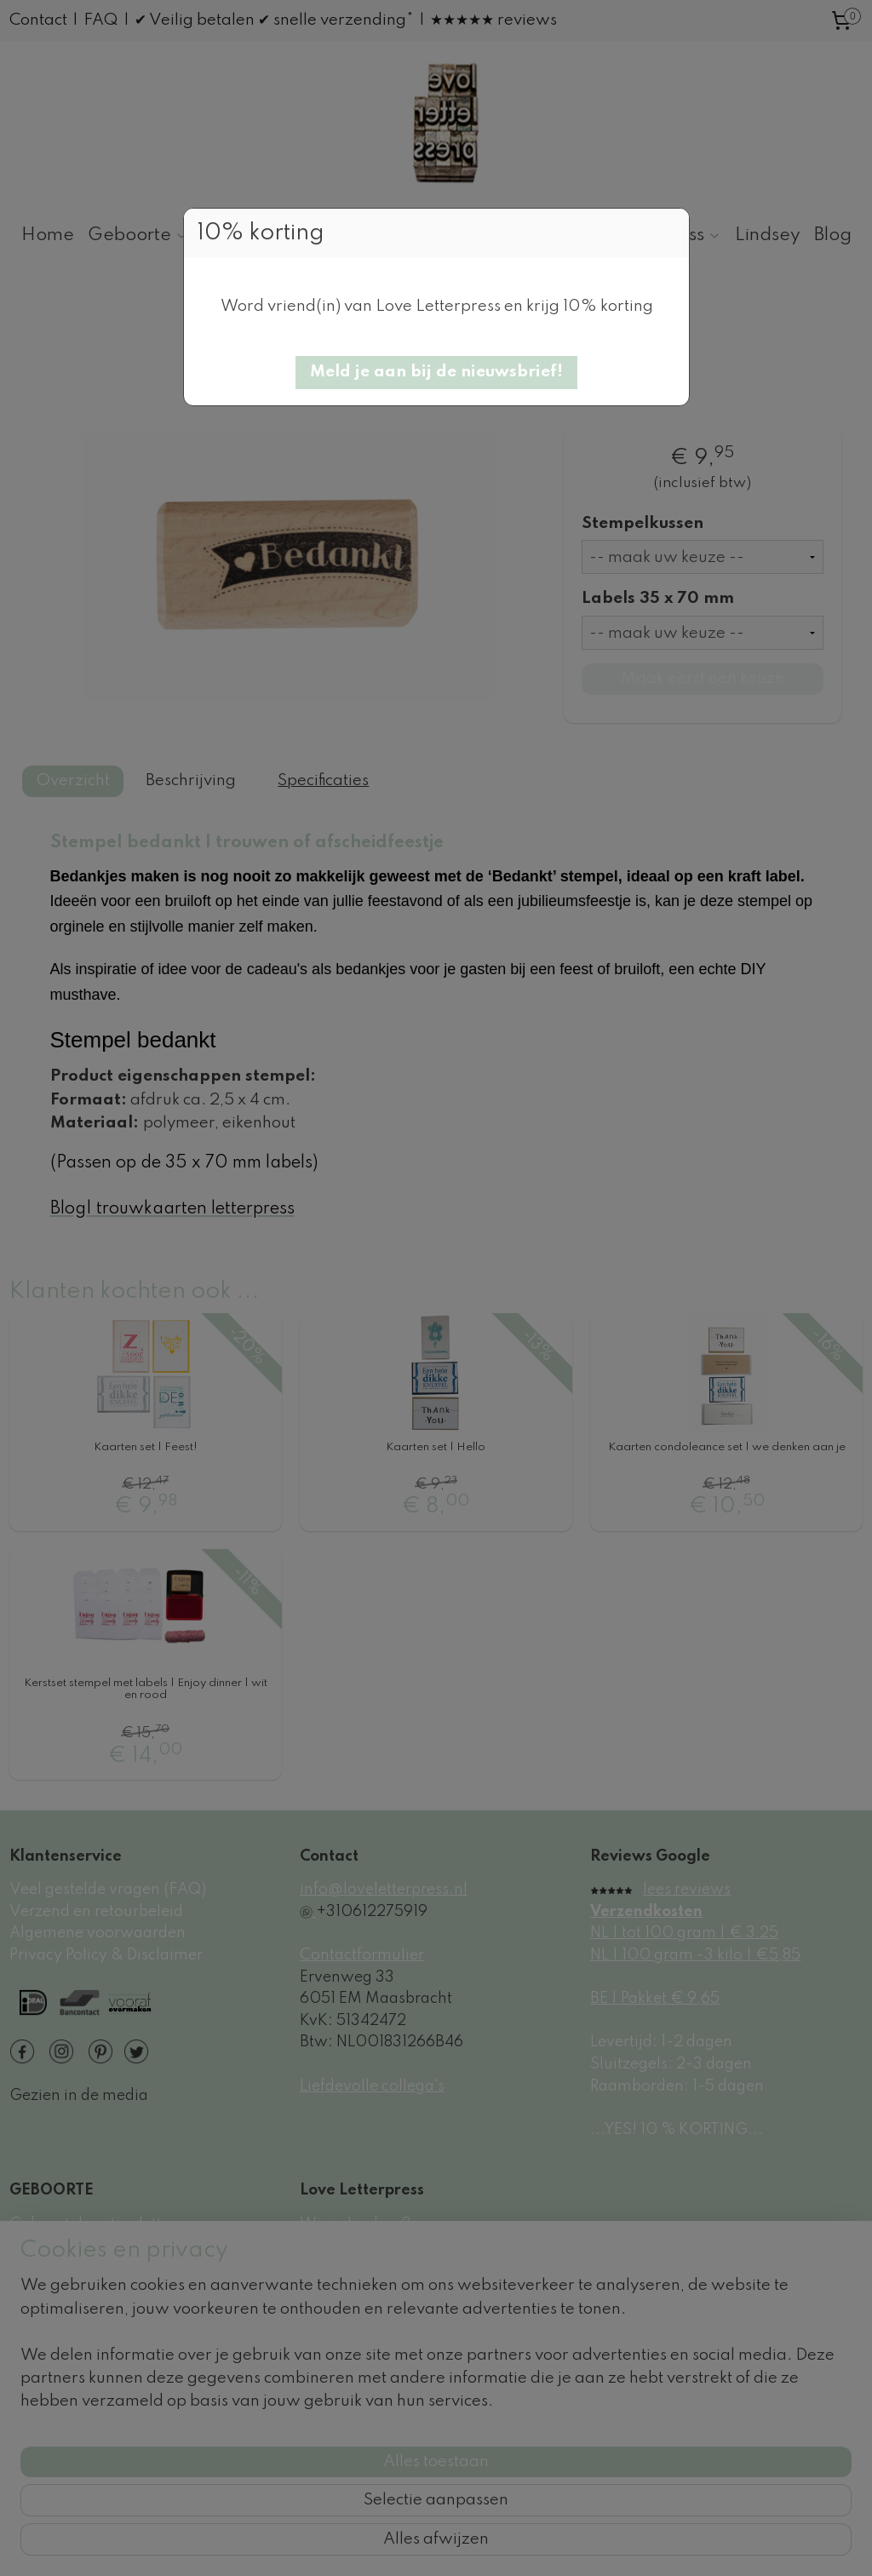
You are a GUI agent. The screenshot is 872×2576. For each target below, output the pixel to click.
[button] (436, 372)
